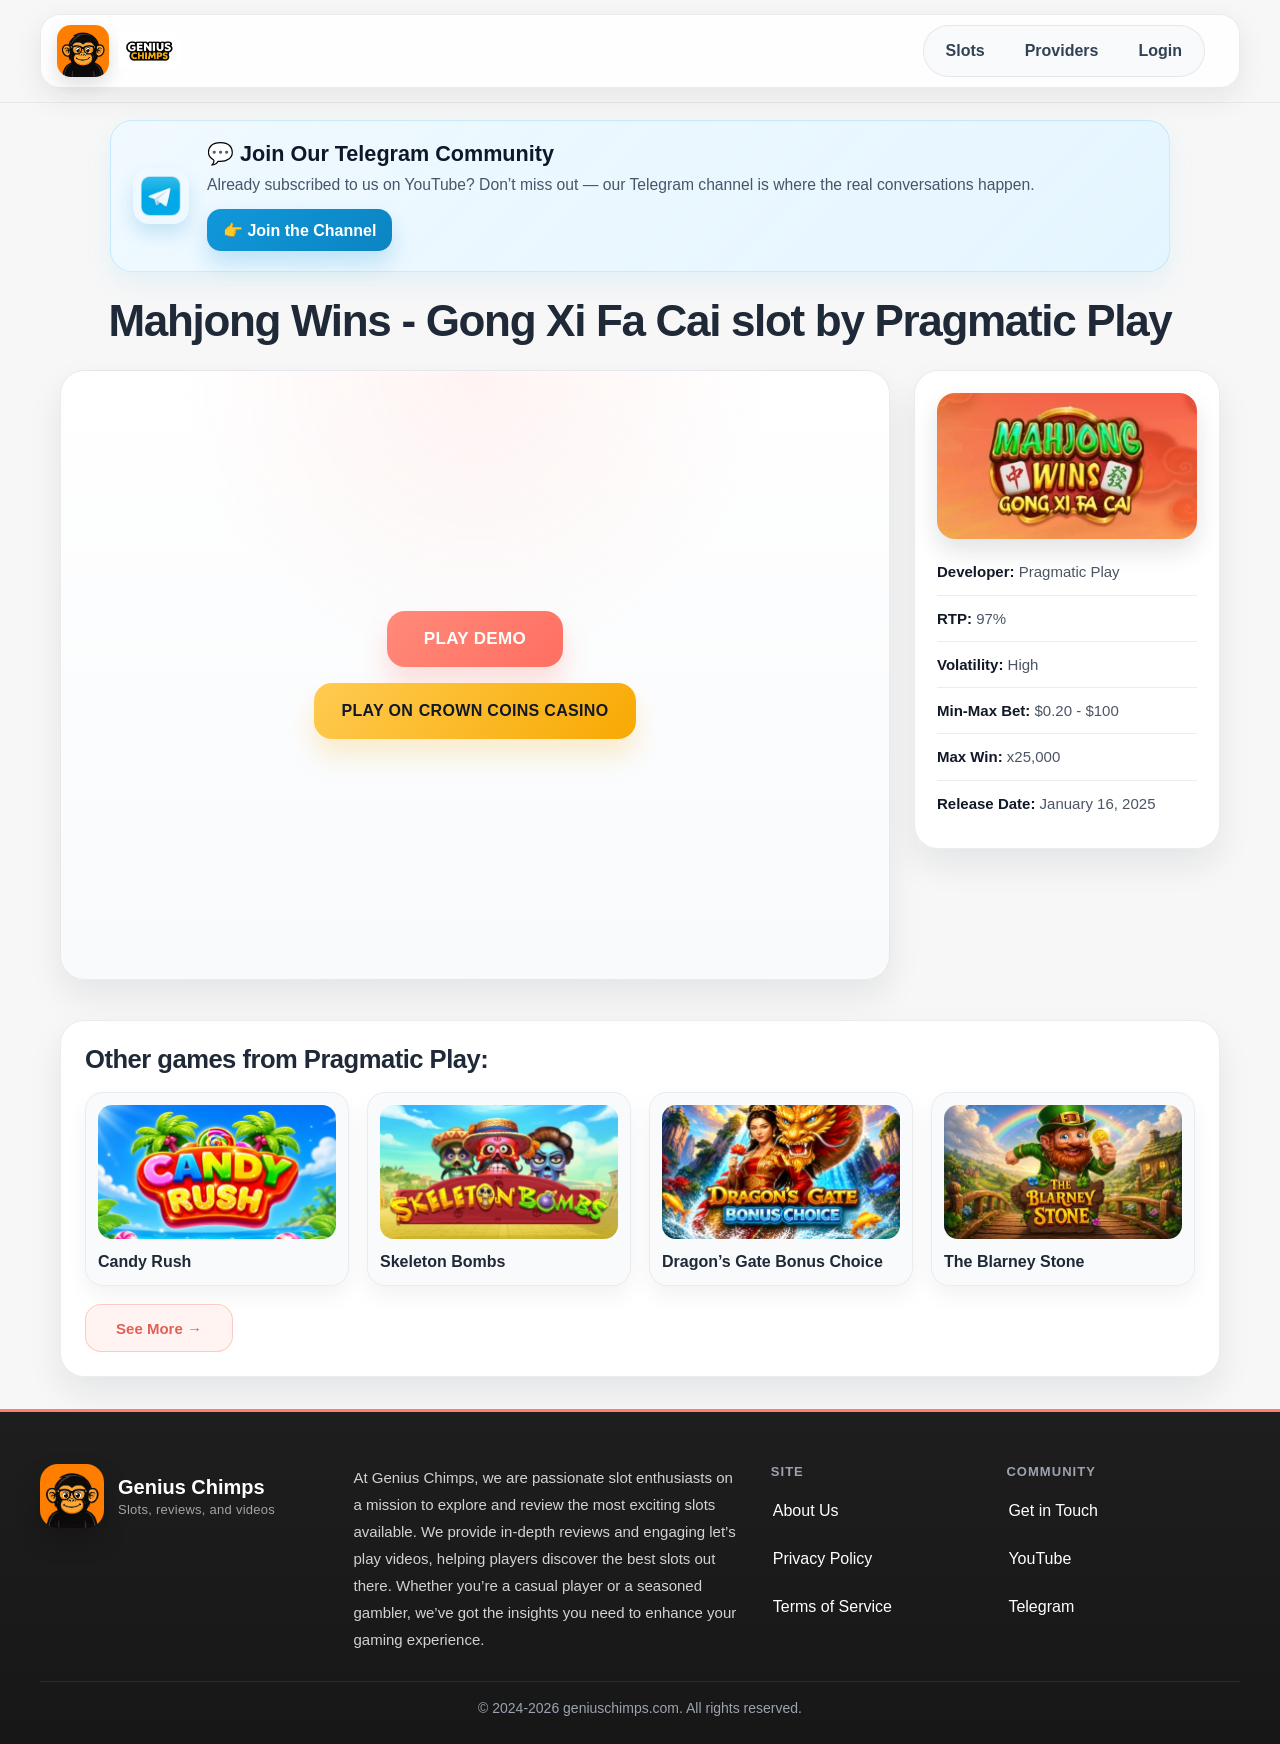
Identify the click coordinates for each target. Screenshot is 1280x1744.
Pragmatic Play (1069, 571)
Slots (965, 50)
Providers (1062, 50)
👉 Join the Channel (299, 230)
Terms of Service (832, 1606)
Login (1160, 50)
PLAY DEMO (475, 638)
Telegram (1041, 1606)
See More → (159, 1328)
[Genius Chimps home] (118, 51)
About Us (806, 1510)
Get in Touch (1053, 1510)
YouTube (1039, 1558)
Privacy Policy (823, 1558)
